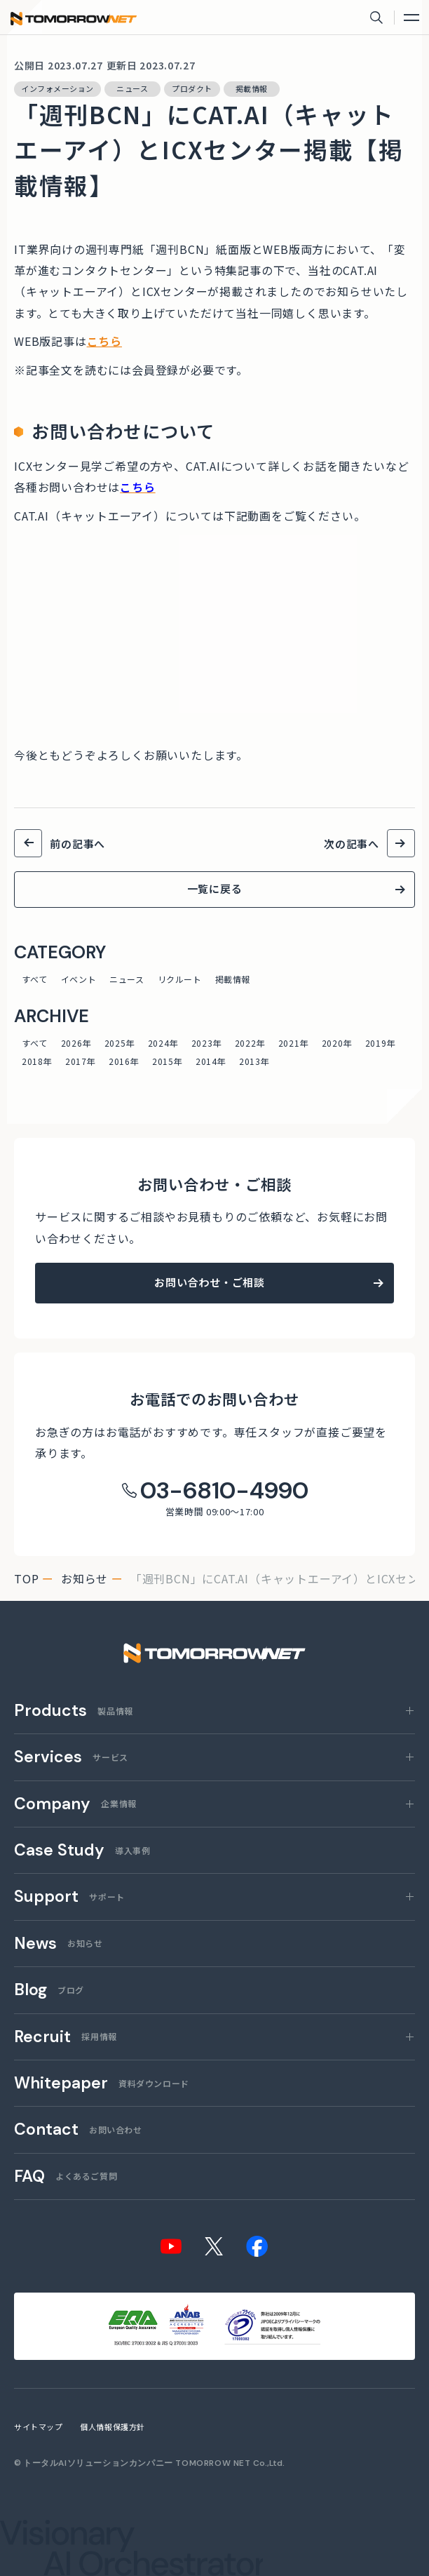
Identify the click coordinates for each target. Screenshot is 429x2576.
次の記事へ (351, 843)
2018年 (37, 1061)
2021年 (293, 1043)
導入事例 (82, 1851)
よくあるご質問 (65, 2177)
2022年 (250, 1043)
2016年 (124, 1061)
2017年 (80, 1061)
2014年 (211, 1061)
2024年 (163, 1043)
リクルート (180, 979)
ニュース (126, 979)
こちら (104, 341)
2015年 (167, 1061)
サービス (71, 1757)
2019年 (380, 1043)
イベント (78, 979)
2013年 (254, 1061)
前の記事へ (77, 843)
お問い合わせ (78, 2130)
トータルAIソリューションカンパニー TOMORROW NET (137, 2463)
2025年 (119, 1043)
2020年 (337, 1043)
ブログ (49, 1990)
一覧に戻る (215, 888)
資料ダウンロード (101, 2083)
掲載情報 (232, 979)
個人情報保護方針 (112, 2426)
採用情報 (65, 2037)
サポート (69, 1897)
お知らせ (84, 1578)
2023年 (206, 1043)
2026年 (76, 1043)
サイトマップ (38, 2426)
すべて (35, 979)
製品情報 (73, 1711)
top (26, 1578)
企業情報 (75, 1804)
